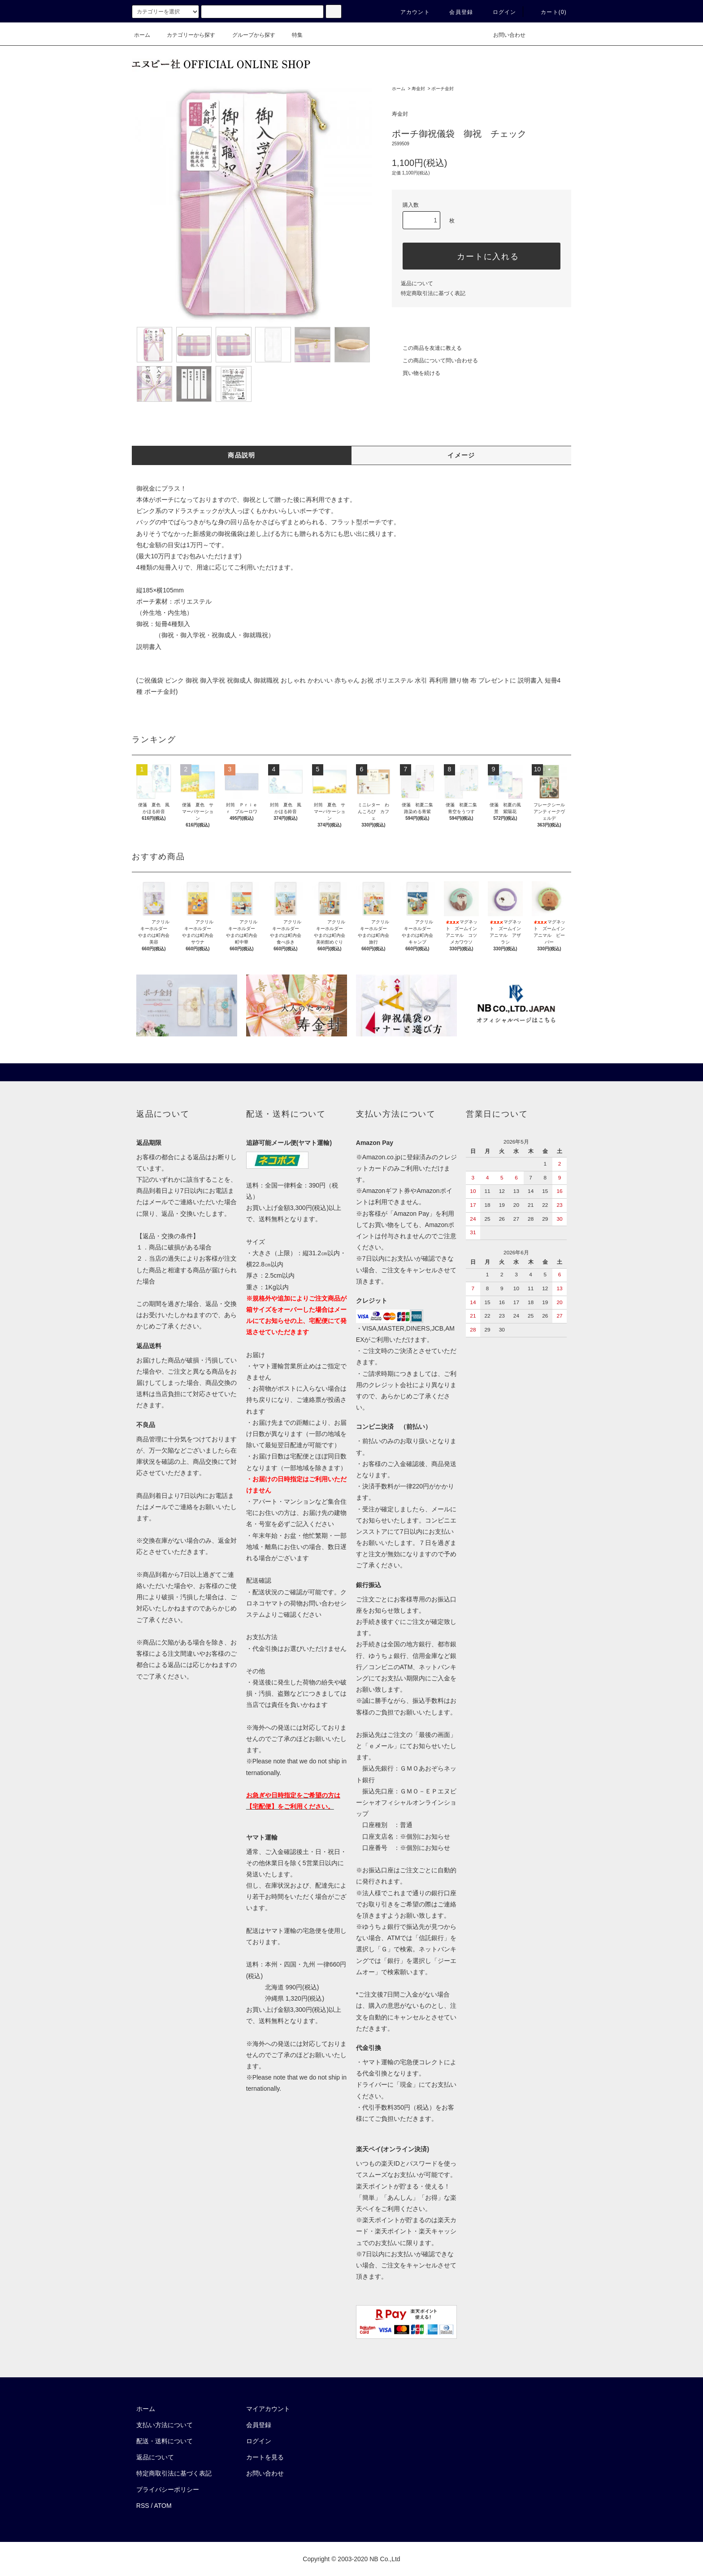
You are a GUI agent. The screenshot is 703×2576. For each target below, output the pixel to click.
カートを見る (265, 2457)
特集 (292, 35)
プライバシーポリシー (167, 2489)
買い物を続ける (416, 373)
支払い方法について (164, 2424)
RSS (142, 2505)
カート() (548, 12)
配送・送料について (164, 2441)
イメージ (461, 455)
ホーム (142, 35)
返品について (417, 283)
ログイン (499, 12)
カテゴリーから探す (185, 35)
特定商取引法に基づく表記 (433, 293)
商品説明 (242, 455)
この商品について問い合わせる (435, 360)
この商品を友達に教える (427, 348)
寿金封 (418, 88)
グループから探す (248, 35)
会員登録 (455, 12)
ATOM (163, 2505)
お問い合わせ (503, 35)
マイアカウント (268, 2408)
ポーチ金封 (442, 88)
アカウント (410, 12)
